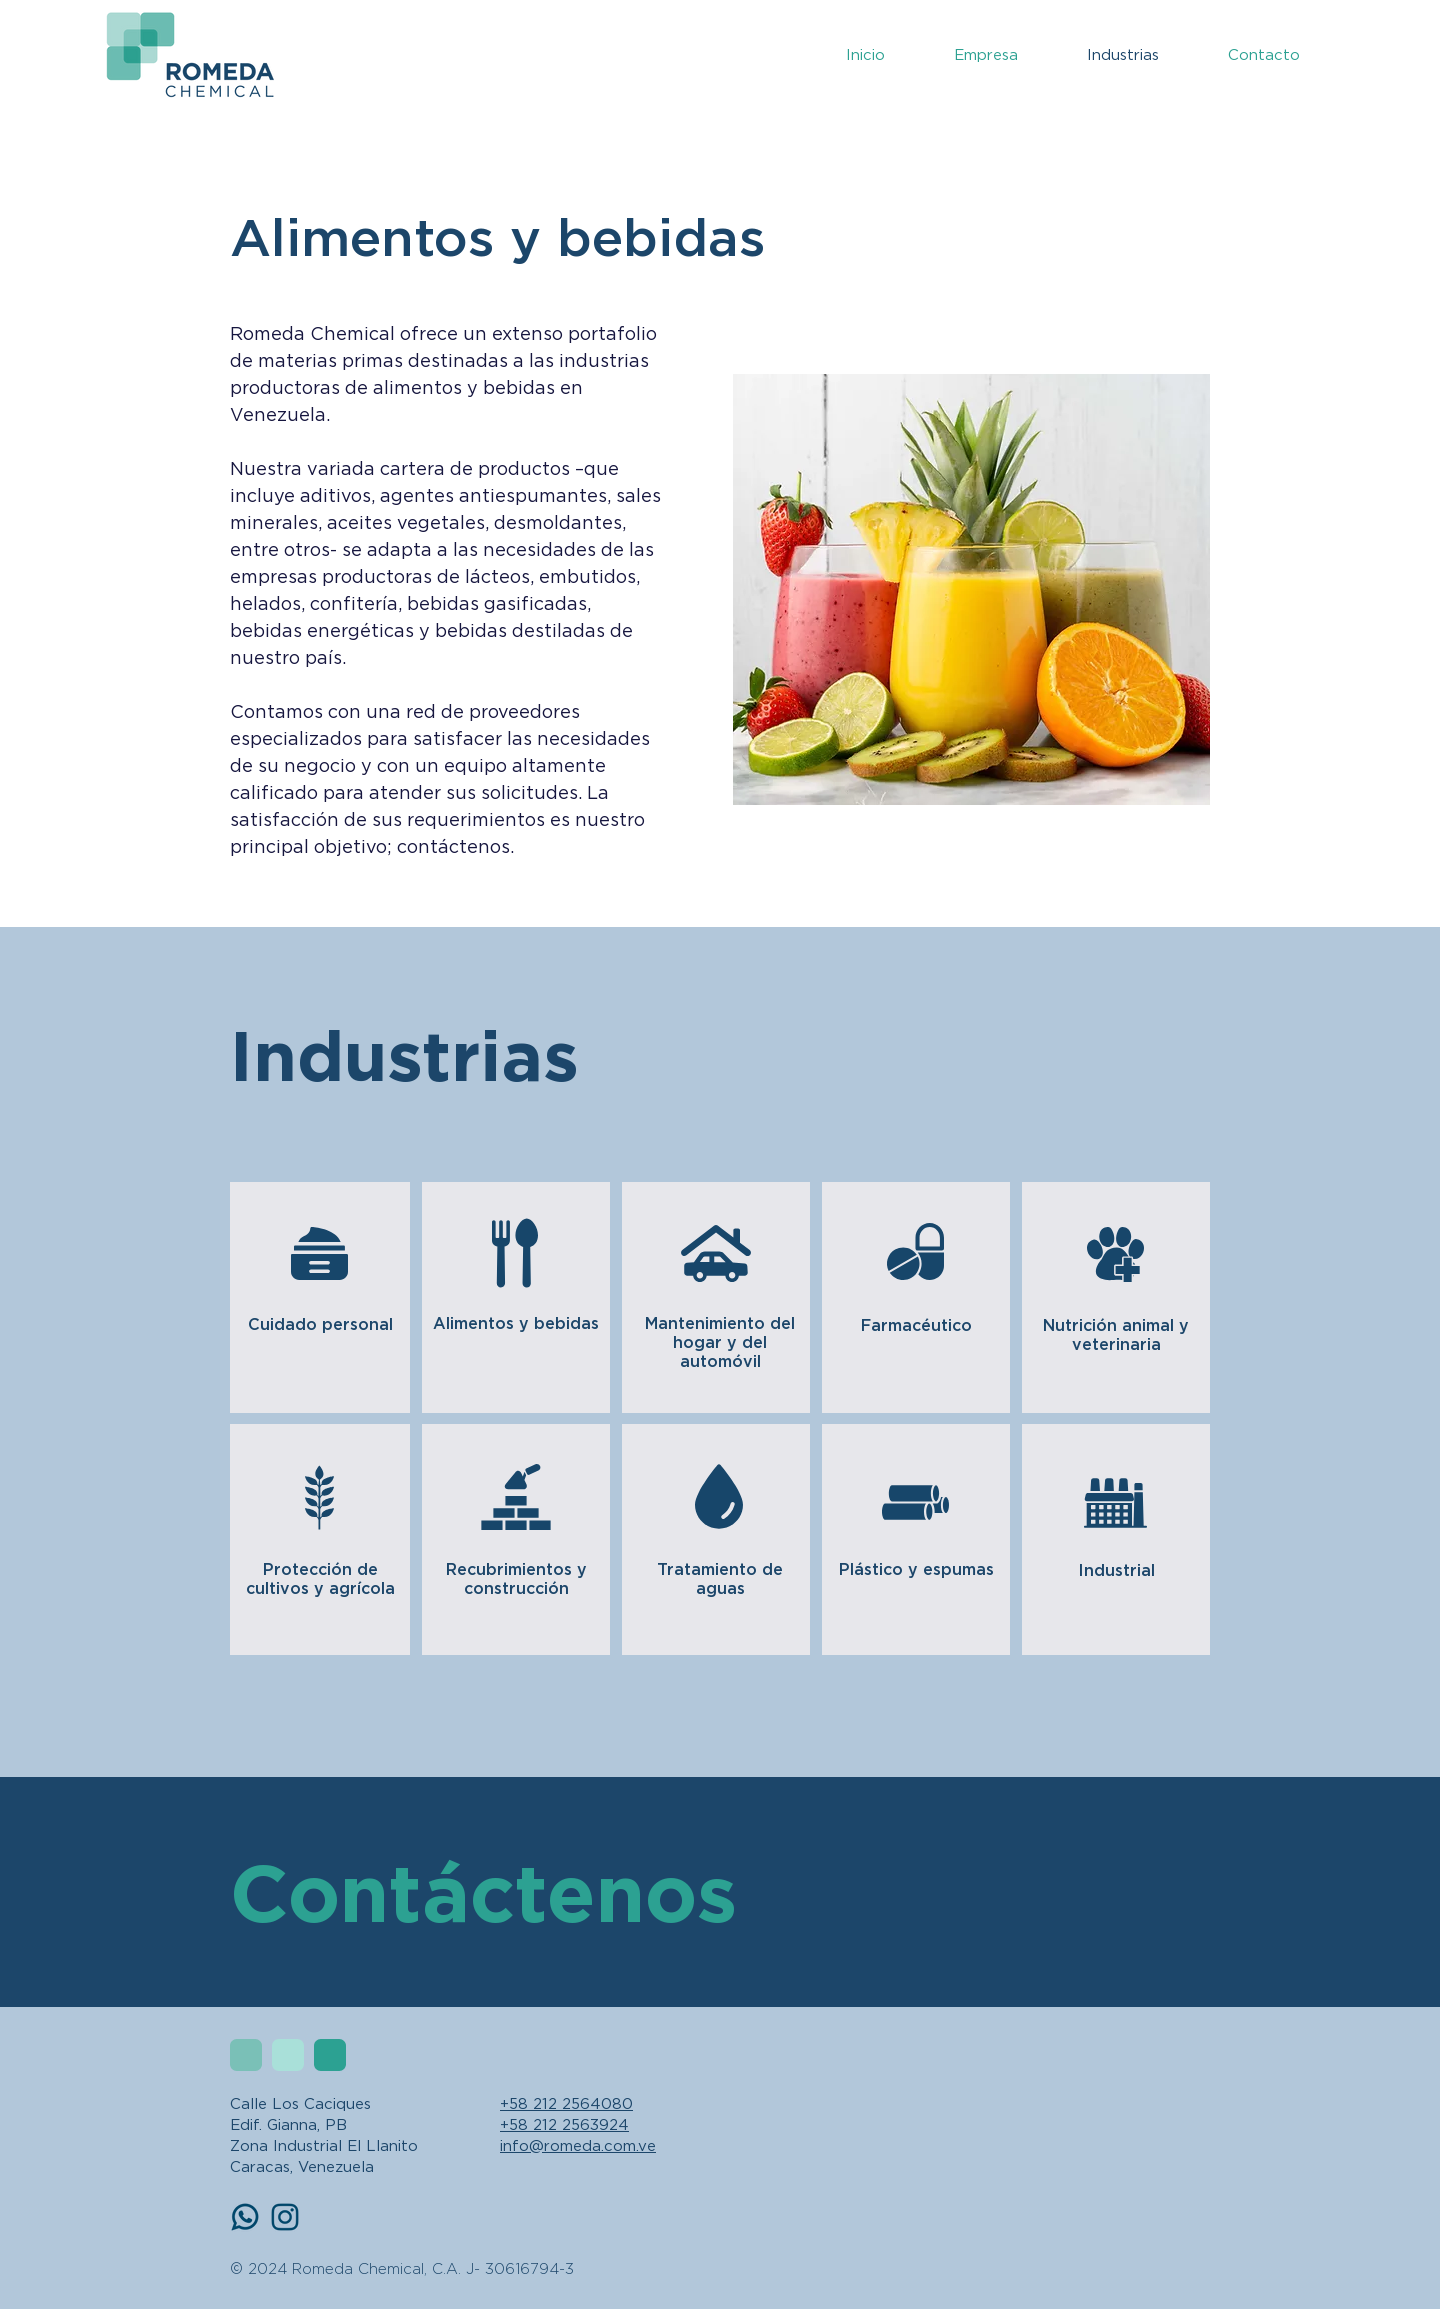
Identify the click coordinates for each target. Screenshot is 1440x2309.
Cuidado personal (320, 1324)
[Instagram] (285, 2217)
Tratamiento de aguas (720, 1578)
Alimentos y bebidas (516, 1323)
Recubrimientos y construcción (516, 1578)
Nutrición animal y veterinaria (1116, 1334)
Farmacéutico (916, 1325)
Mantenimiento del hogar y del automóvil (720, 1342)
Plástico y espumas (916, 1569)
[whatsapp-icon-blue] (245, 2217)
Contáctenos (483, 1891)
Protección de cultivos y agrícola (320, 1578)
